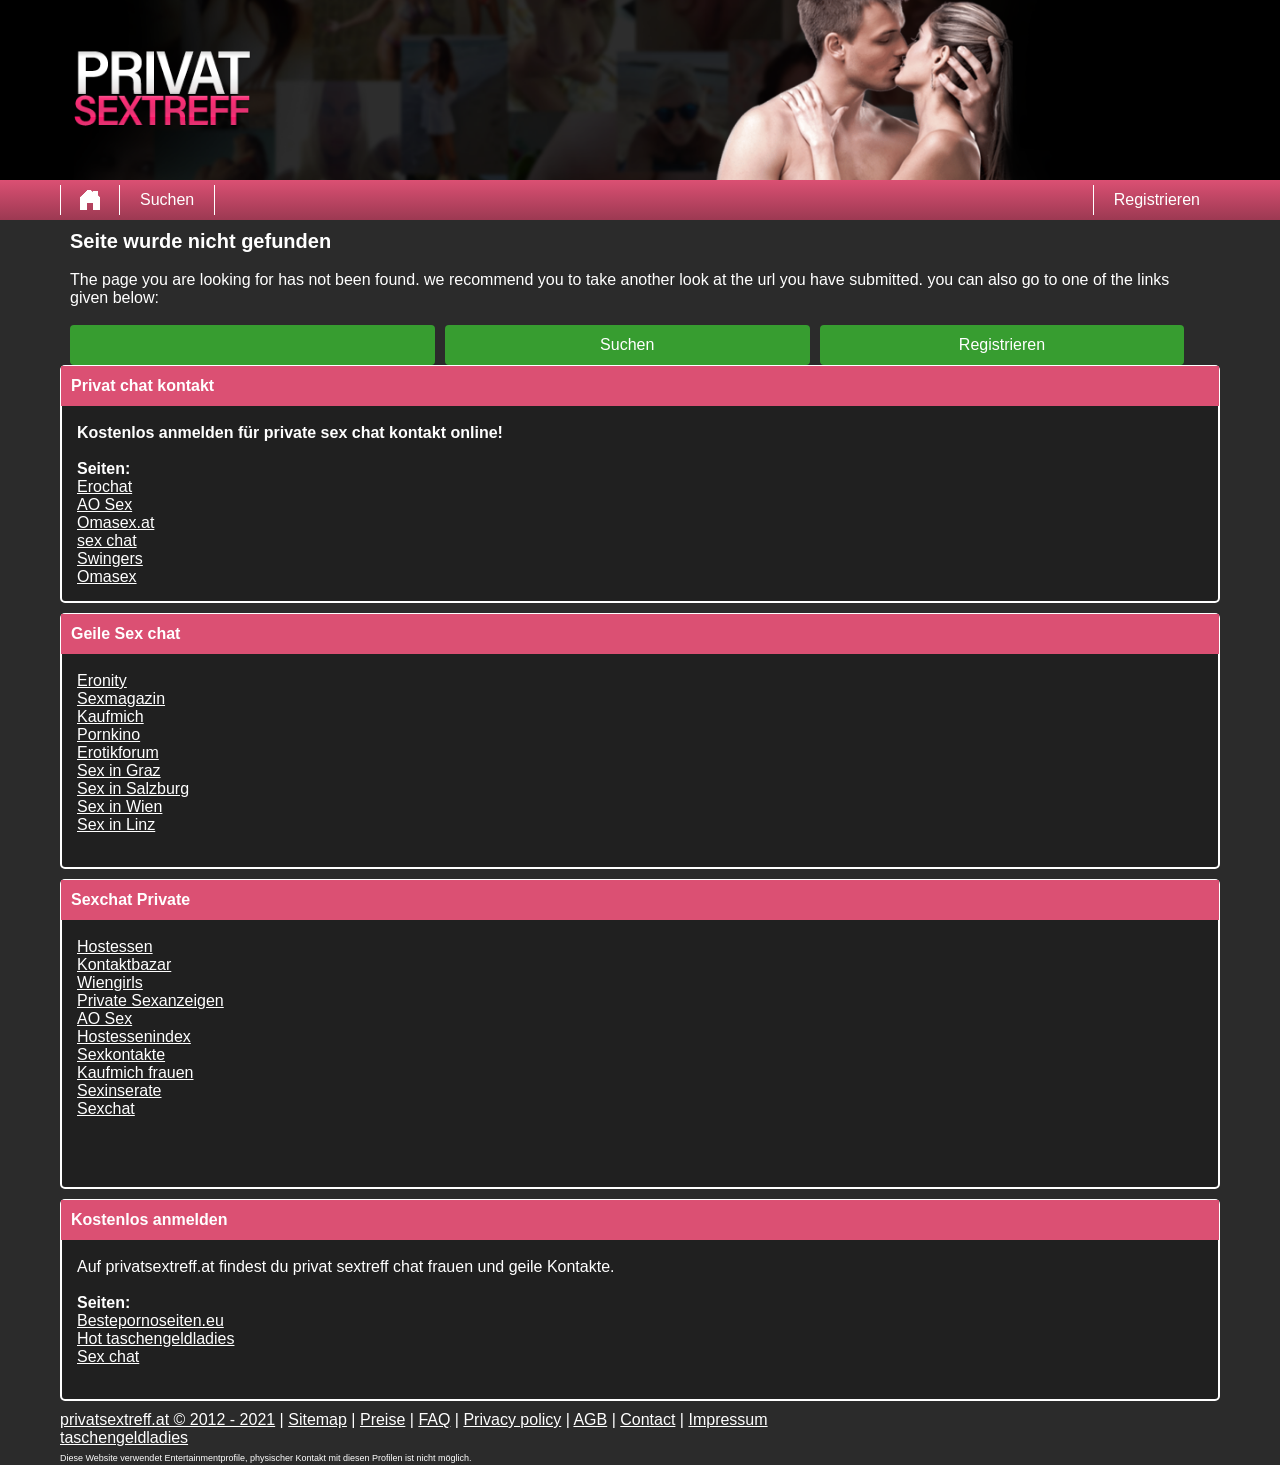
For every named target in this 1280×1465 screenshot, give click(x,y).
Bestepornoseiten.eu (150, 1320)
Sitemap (317, 1419)
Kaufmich (110, 716)
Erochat (104, 486)
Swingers (110, 558)
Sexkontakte (121, 1054)
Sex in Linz (116, 824)
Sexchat (106, 1108)
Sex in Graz (119, 770)
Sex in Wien (119, 806)
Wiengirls (110, 982)
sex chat (107, 540)
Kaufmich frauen (135, 1072)
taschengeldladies (124, 1437)
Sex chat (108, 1356)
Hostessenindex (134, 1036)
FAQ (434, 1419)
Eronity (102, 680)
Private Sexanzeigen (150, 1000)
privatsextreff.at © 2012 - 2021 (167, 1419)
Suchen (167, 199)
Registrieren (1157, 199)
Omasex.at (115, 522)
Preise (382, 1419)
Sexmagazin (121, 698)
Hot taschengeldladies (155, 1338)
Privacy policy (512, 1419)
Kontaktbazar (124, 964)
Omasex (107, 576)
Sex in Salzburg (133, 788)
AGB (590, 1419)
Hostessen (115, 946)
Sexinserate (119, 1090)
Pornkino (108, 734)
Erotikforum (118, 752)
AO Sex (104, 504)
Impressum (727, 1419)
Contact (647, 1419)
